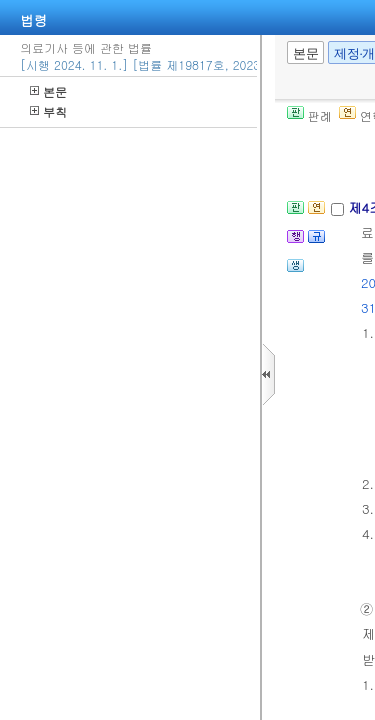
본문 (48, 91)
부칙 (48, 111)
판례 (309, 115)
